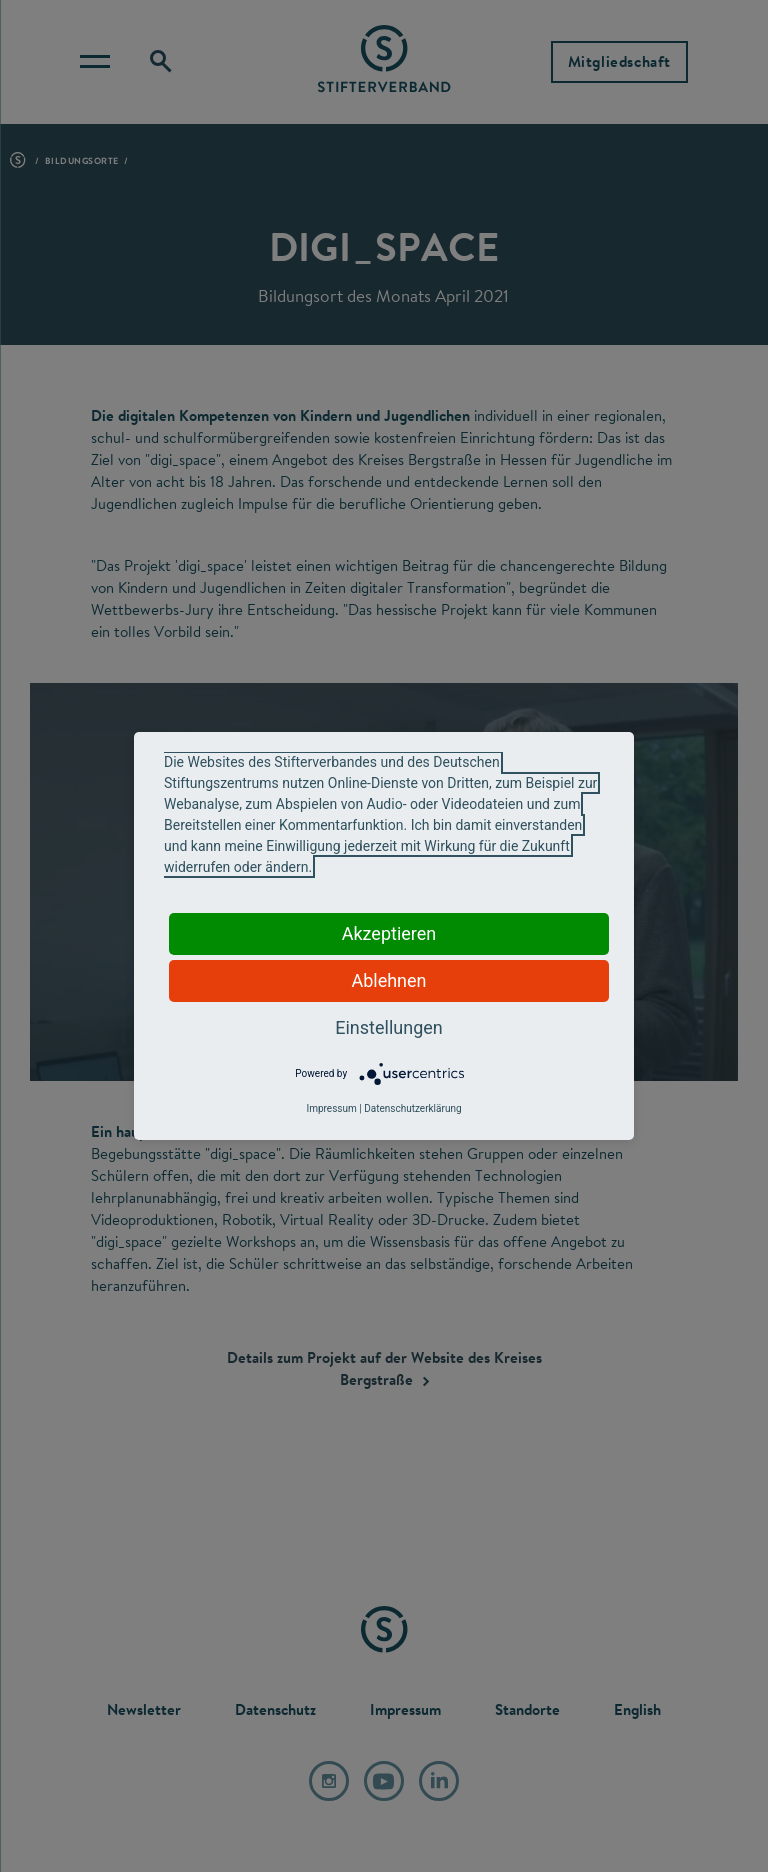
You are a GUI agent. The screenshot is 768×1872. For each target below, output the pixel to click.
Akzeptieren (389, 933)
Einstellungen (388, 1027)
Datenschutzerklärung (412, 1108)
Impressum (331, 1108)
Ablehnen (388, 980)
